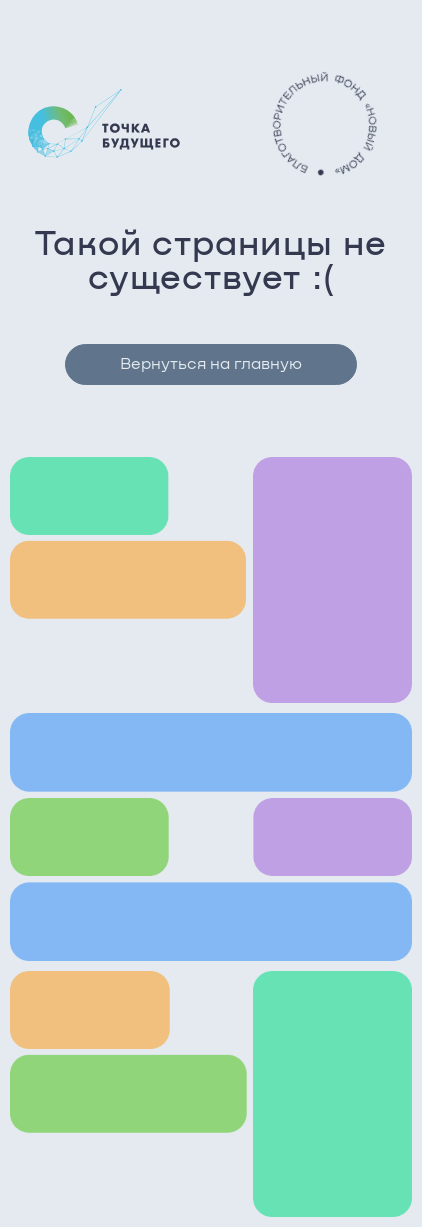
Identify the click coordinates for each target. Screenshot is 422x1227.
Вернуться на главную (211, 364)
